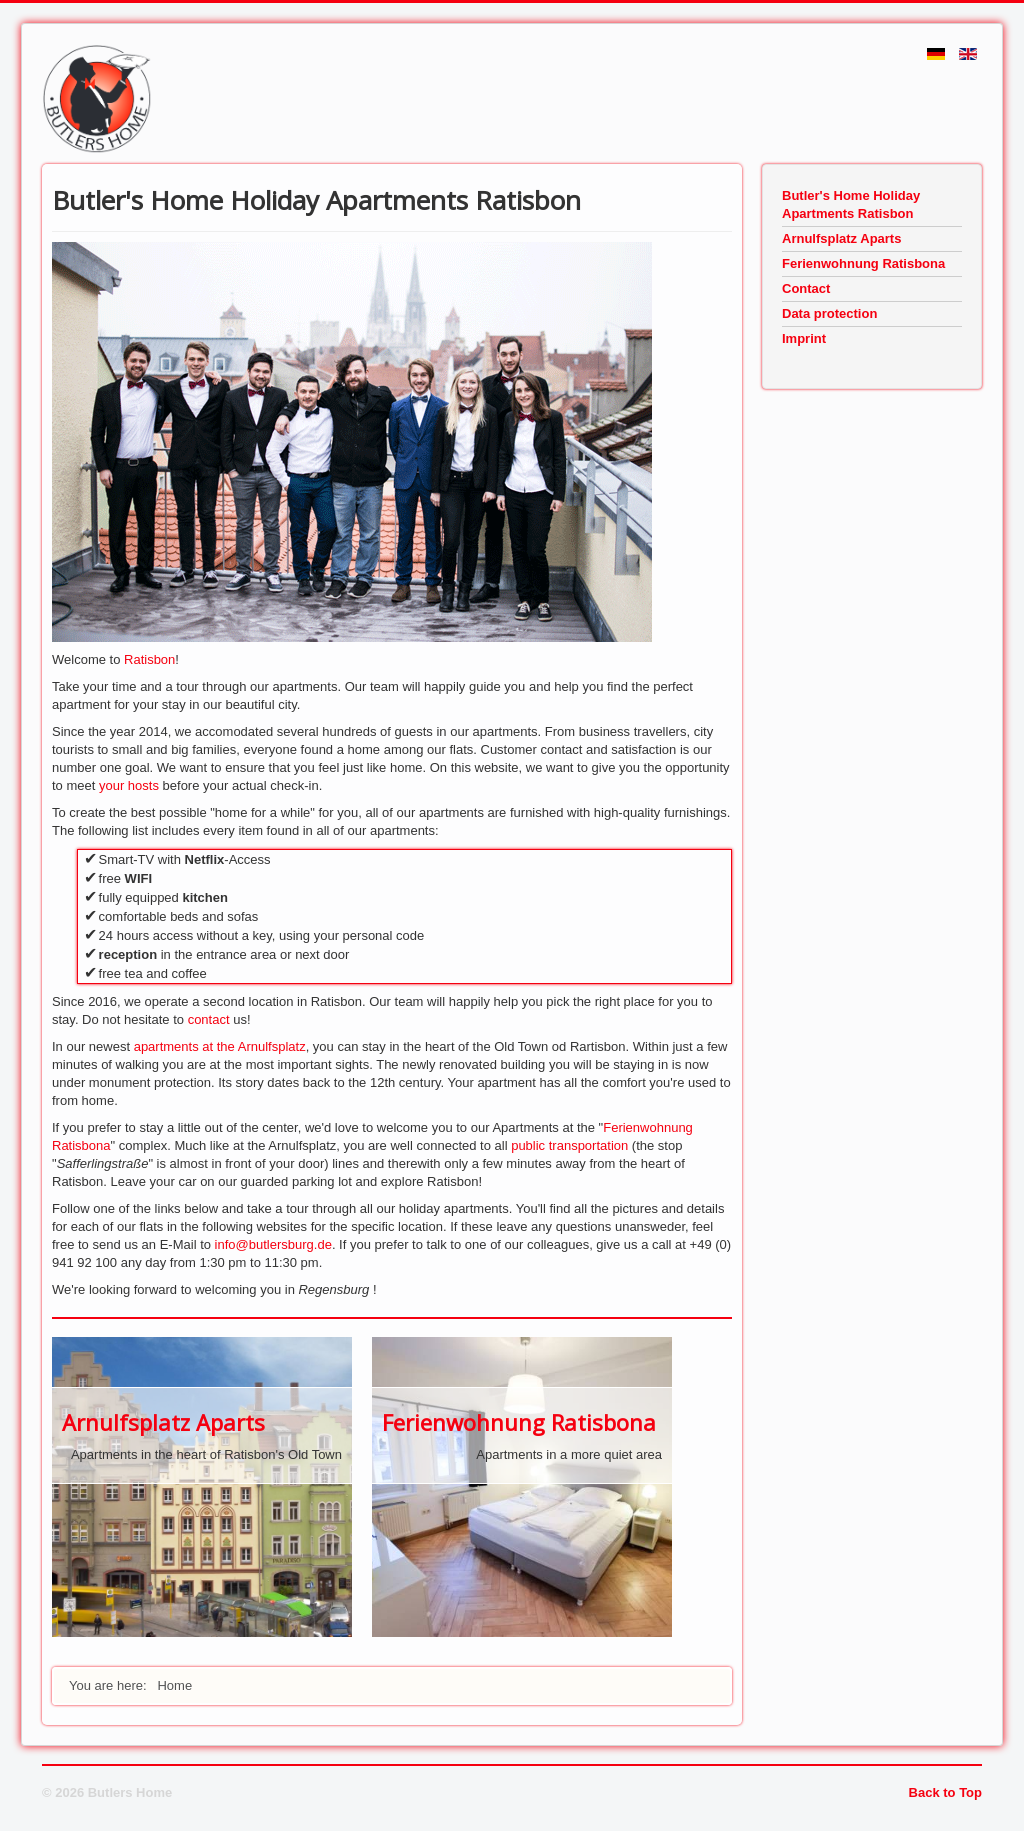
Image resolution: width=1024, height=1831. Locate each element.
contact (211, 1019)
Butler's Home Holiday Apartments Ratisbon (851, 204)
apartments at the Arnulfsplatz (220, 1046)
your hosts (131, 785)
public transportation (569, 1145)
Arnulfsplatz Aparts (163, 1422)
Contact (806, 288)
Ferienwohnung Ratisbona (519, 1422)
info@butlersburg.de (273, 1244)
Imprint (804, 338)
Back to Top (945, 1792)
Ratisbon (149, 659)
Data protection (829, 313)
